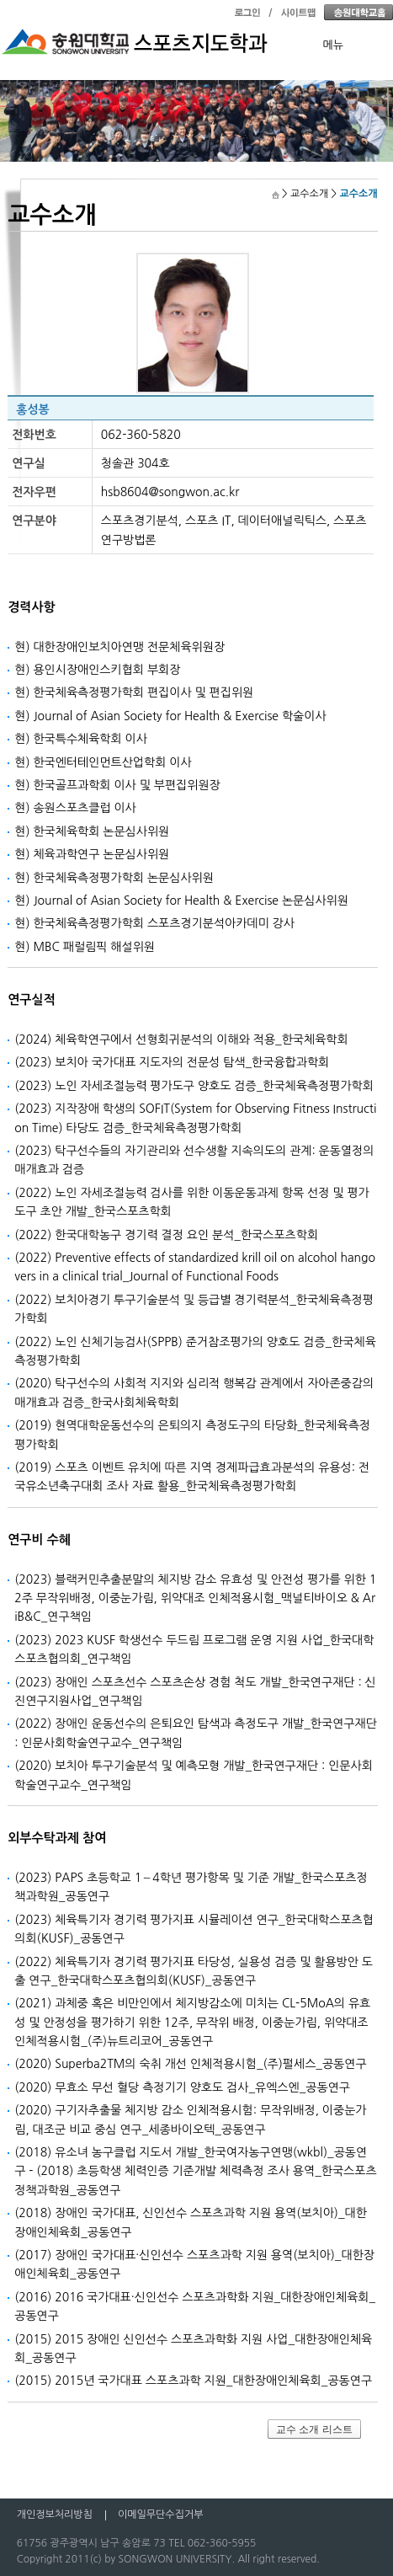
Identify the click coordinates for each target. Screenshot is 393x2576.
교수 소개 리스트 (314, 2429)
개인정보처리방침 (55, 2514)
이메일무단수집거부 (161, 2514)
